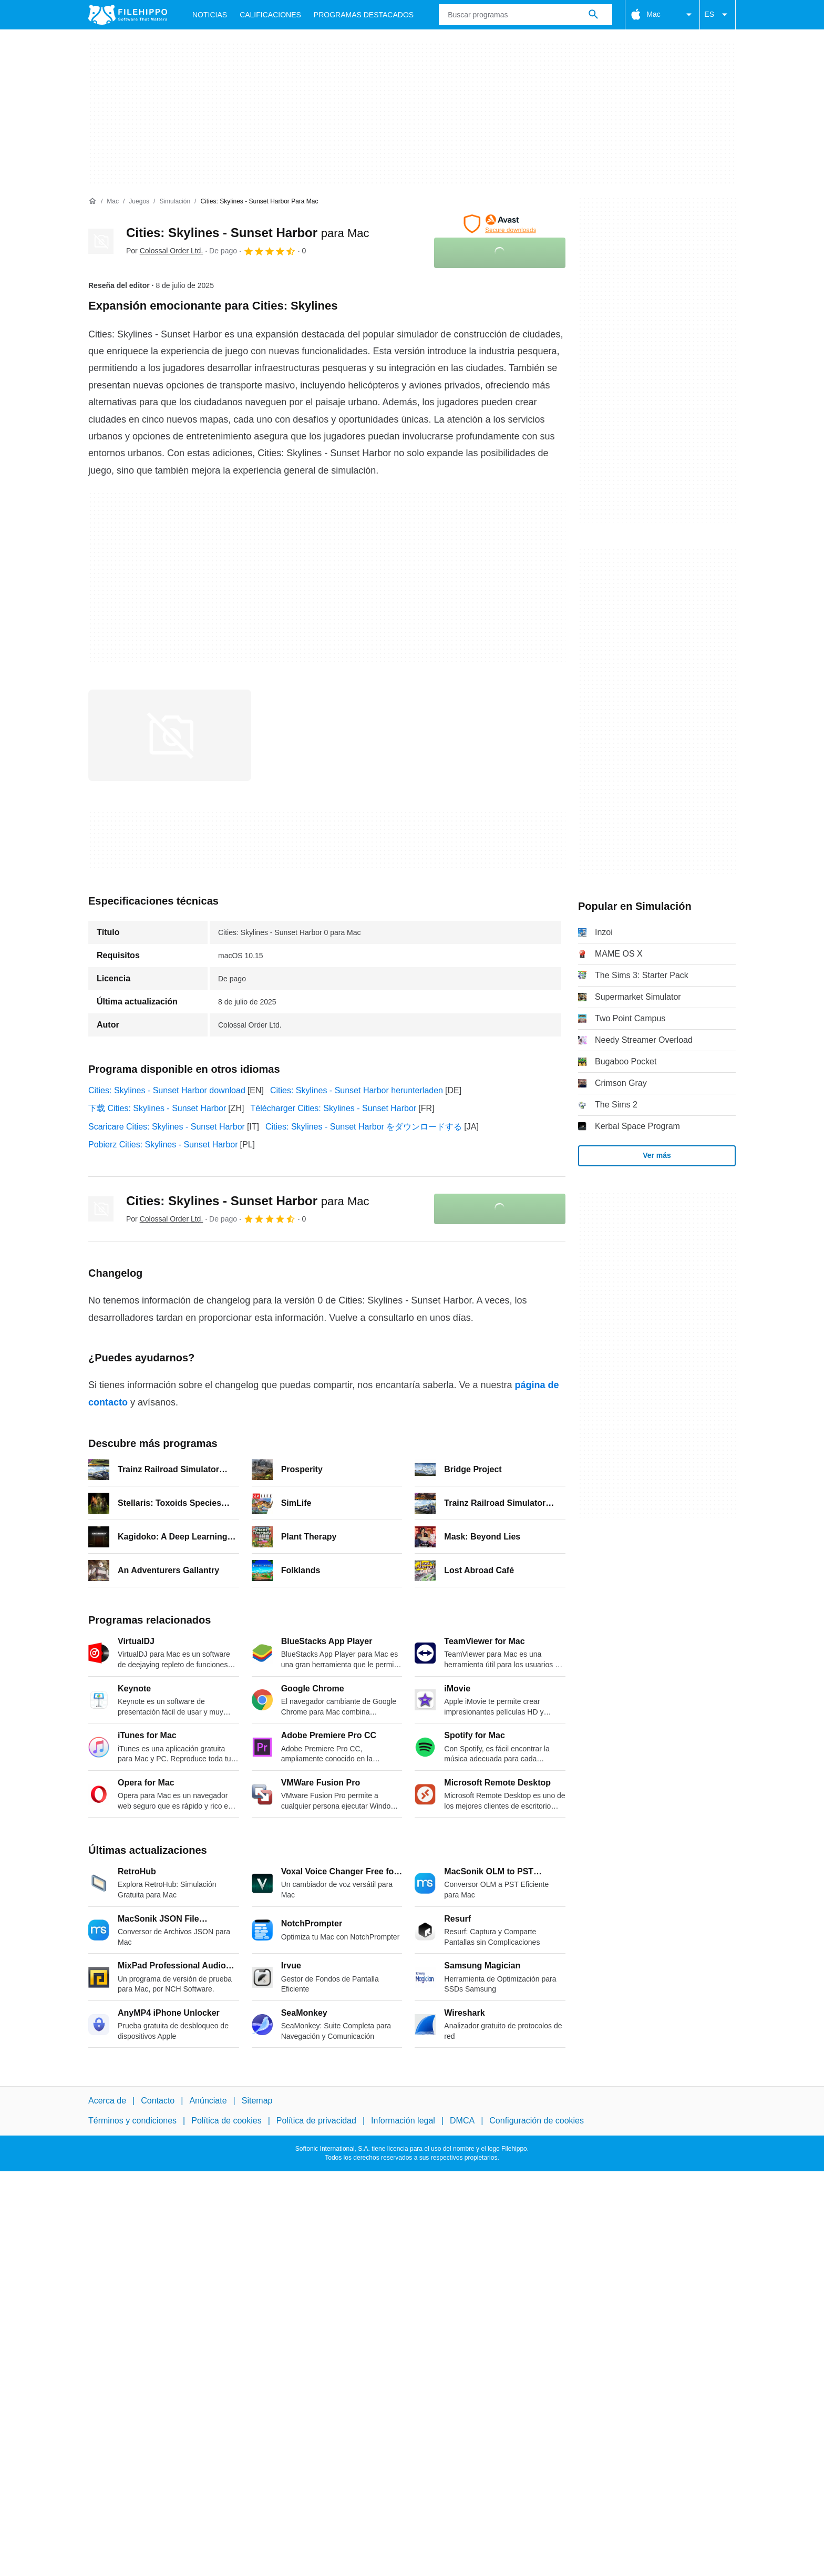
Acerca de (107, 2100)
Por (164, 251)
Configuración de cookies (536, 2120)
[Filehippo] (127, 14)
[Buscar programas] (593, 14)
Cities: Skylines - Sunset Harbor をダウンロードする (363, 1126)
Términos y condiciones (132, 2120)
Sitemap (257, 2100)
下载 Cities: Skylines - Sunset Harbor (157, 1108)
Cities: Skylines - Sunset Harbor (247, 232)
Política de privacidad (316, 2120)
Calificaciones (270, 15)
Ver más (657, 1155)
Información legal (403, 2120)
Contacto (157, 2100)
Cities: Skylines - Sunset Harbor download (166, 1090)
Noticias (209, 15)
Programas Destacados (364, 15)
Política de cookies (226, 2120)
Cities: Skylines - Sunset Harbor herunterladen (356, 1090)
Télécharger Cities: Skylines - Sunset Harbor (334, 1108)
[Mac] (113, 201)
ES (717, 14)
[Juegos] (139, 201)
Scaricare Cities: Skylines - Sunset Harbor (166, 1126)
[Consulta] (525, 14)
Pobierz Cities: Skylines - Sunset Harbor (163, 1144)
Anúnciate (207, 2100)
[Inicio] (92, 201)
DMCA (462, 2120)
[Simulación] (174, 201)
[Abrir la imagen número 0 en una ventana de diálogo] (169, 735)
